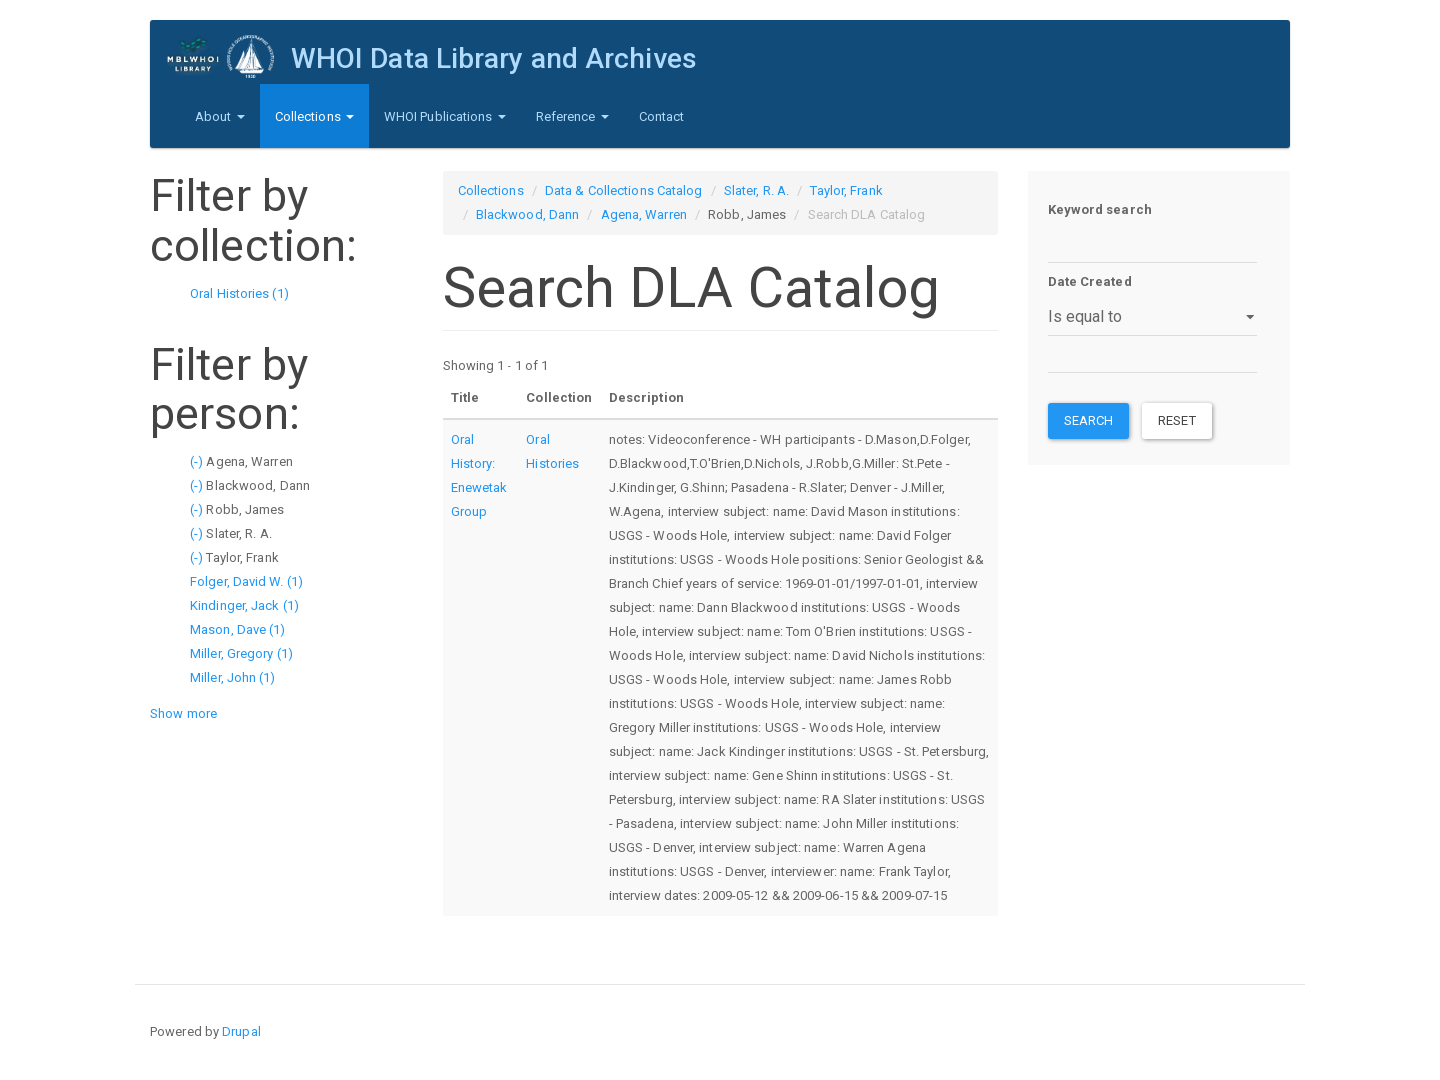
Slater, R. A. (756, 190)
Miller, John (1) (233, 677)
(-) (198, 461)
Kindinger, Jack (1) (244, 605)
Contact (662, 116)
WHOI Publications (445, 116)
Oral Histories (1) (239, 293)
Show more (183, 713)
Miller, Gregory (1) (241, 653)
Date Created (1090, 281)
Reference (572, 116)
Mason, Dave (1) (238, 629)
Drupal (241, 1031)
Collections (314, 116)
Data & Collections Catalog (624, 190)
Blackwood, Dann (528, 214)
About (220, 116)
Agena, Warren (644, 214)
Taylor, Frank (846, 190)
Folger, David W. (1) (246, 581)
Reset (1177, 420)
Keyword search (1100, 209)
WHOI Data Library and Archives (492, 58)
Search (1089, 420)
